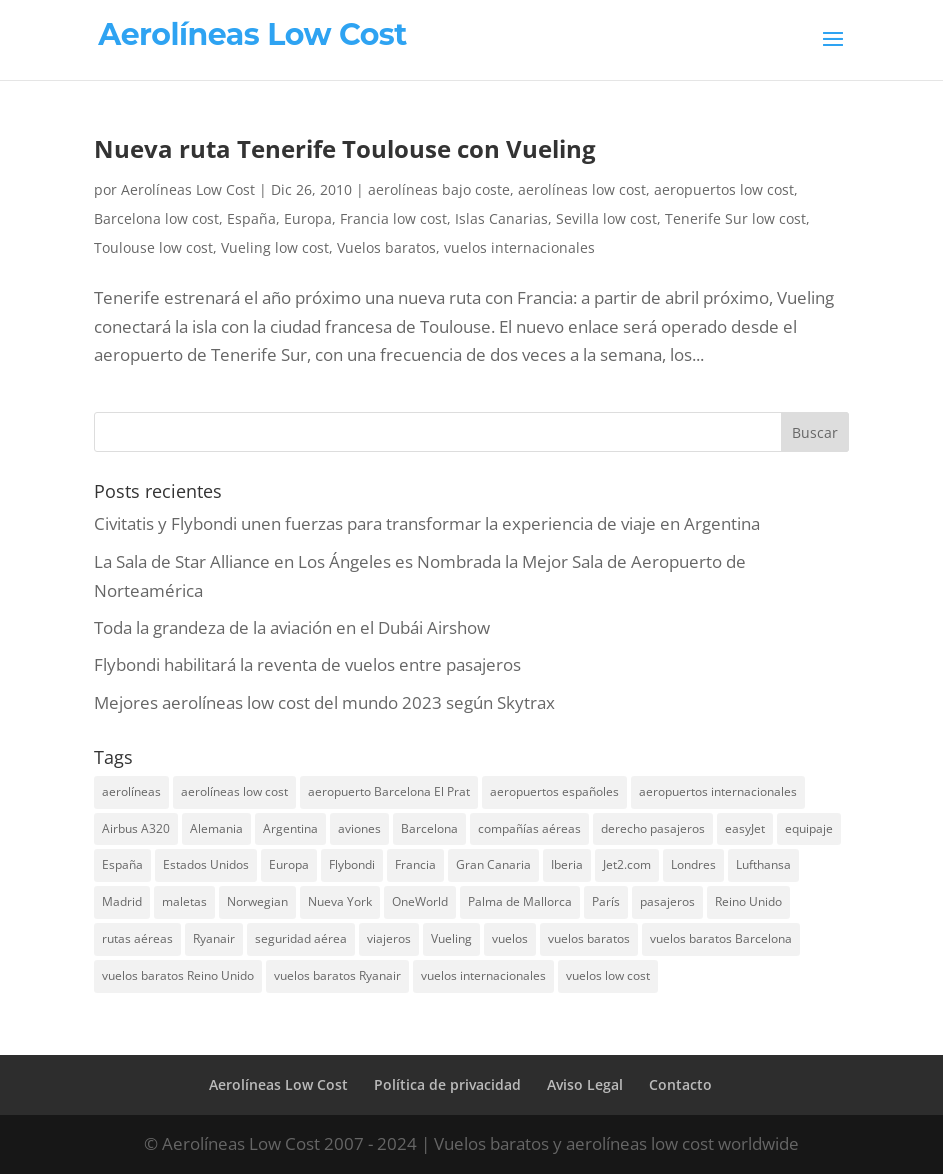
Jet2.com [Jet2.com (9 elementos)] (627, 864)
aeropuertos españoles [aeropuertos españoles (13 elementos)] (554, 791)
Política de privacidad (447, 1084)
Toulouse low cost (153, 247)
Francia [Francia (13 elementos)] (415, 864)
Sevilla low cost (606, 218)
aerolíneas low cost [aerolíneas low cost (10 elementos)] (234, 791)
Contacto (680, 1084)
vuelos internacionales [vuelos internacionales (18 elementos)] (483, 975)
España (251, 218)
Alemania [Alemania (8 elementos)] (216, 828)
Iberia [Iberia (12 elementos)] (567, 864)
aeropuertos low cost (724, 189)
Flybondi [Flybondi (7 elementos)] (352, 864)
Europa (308, 218)
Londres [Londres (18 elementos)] (693, 864)
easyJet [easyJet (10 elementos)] (745, 828)
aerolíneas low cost (582, 189)
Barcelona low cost (156, 218)
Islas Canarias (501, 218)
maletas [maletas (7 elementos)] (184, 901)
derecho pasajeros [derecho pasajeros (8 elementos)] (653, 828)
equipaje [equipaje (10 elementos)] (809, 828)
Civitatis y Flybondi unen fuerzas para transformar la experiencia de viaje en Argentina (427, 523)
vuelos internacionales (519, 247)
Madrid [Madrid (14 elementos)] (122, 901)
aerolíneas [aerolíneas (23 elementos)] (131, 791)
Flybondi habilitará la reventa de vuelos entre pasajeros (307, 664)
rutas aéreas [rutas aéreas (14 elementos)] (137, 938)
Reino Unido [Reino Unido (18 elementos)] (748, 901)
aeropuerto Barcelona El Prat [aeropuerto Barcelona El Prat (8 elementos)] (389, 791)
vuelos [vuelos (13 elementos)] (510, 938)
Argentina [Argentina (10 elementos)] (290, 828)
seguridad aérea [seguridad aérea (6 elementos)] (301, 938)
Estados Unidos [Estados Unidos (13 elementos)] (206, 864)
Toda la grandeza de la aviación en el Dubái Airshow (292, 627)
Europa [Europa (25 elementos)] (289, 864)
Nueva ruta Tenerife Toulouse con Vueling (345, 148)
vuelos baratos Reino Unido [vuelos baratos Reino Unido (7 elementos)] (178, 975)
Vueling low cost (275, 247)
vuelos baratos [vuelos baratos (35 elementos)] (589, 938)
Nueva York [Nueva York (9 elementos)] (340, 901)
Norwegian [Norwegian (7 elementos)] (257, 901)
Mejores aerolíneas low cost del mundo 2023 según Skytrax (324, 702)
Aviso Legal (585, 1084)
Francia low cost (393, 218)
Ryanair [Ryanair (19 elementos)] (214, 938)
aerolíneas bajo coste (439, 189)
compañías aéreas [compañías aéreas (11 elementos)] (529, 828)
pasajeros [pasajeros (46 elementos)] (667, 901)
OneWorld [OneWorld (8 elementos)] (420, 901)
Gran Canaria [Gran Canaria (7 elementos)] (493, 864)
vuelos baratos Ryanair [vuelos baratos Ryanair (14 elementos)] (337, 975)
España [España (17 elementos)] (122, 864)
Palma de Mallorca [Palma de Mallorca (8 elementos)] (520, 901)
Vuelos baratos (386, 247)
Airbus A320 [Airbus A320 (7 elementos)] (136, 828)
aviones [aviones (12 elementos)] (359, 828)
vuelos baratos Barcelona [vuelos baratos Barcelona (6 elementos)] (721, 938)
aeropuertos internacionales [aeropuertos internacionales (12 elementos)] (718, 791)
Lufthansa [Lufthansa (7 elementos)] (763, 864)
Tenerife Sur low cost (735, 218)
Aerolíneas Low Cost (188, 189)
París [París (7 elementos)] (606, 901)
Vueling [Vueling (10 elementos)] (451, 938)
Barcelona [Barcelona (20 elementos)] (429, 828)
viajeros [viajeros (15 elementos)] (389, 938)
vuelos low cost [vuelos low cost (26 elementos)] (608, 975)
